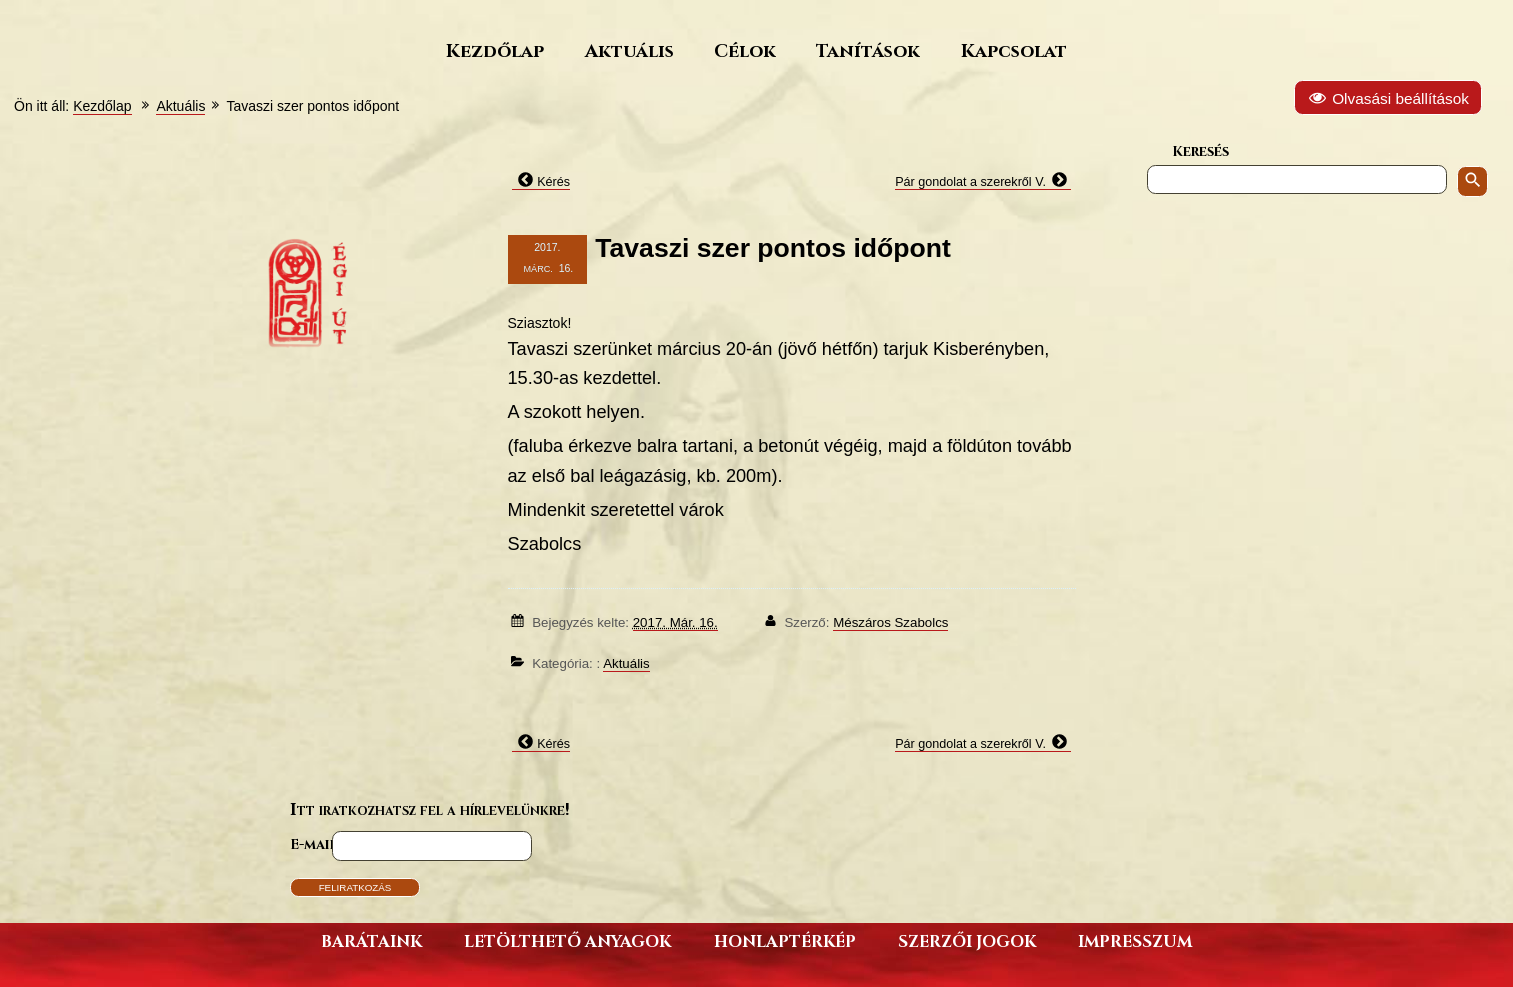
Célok (745, 50)
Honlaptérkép (785, 940)
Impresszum (1135, 940)
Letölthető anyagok (567, 940)
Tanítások (868, 50)
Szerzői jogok (967, 940)
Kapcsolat (1014, 50)
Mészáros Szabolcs (890, 622)
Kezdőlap (495, 50)
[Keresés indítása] (1472, 181)
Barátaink (371, 940)
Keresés (1200, 150)
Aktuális (629, 50)
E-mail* (316, 843)
